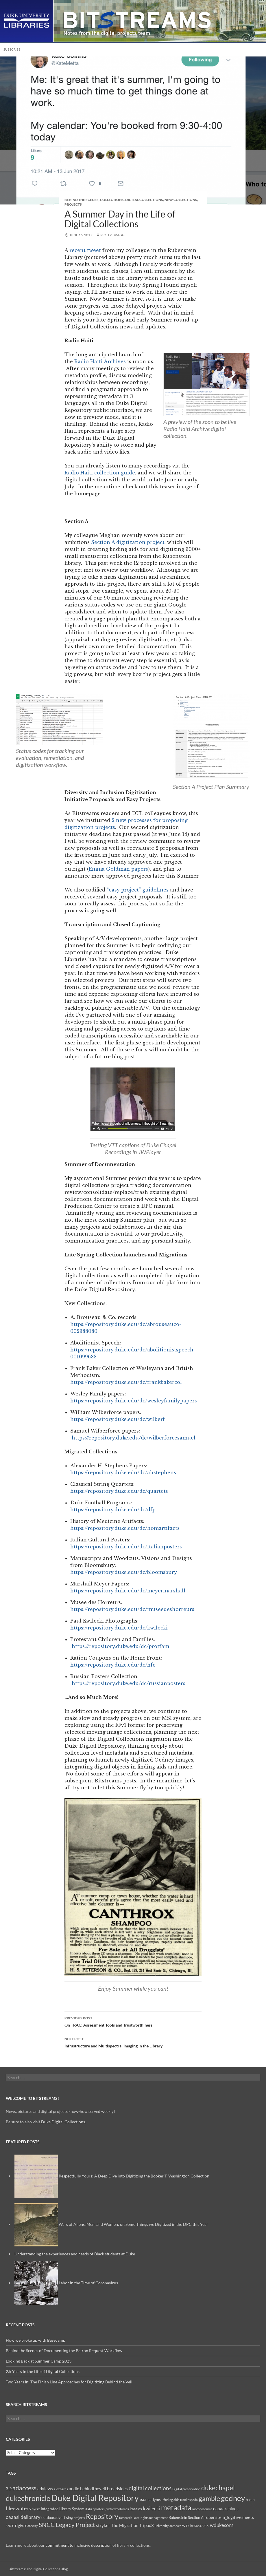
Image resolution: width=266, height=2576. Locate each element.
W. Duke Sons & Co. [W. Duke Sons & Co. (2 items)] (195, 2526)
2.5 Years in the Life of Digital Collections (43, 2371)
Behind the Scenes (81, 200)
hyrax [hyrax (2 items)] (36, 2509)
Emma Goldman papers (118, 869)
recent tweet (85, 250)
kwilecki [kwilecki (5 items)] (151, 2508)
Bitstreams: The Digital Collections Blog (38, 2569)
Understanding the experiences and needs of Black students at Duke (74, 2253)
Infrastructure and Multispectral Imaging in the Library (133, 2042)
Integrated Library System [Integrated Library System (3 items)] (62, 2508)
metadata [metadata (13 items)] (176, 2507)
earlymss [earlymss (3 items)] (154, 2499)
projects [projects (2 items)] (79, 2518)
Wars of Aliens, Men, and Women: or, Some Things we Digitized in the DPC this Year (133, 2224)
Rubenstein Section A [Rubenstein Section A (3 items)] (186, 2517)
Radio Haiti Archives (100, 361)
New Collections (181, 200)
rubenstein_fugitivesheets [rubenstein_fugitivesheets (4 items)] (229, 2517)
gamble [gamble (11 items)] (209, 2498)
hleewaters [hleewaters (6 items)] (18, 2508)
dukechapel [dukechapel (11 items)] (218, 2488)
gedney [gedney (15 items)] (233, 2498)
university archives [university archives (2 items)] (168, 2526)
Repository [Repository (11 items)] (102, 2516)
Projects (73, 204)
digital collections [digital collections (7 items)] (150, 2488)
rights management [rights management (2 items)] (154, 2518)
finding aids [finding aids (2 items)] (171, 2500)
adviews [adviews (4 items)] (45, 2488)
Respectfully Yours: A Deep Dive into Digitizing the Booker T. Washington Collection (134, 2175)
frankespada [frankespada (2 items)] (189, 2500)
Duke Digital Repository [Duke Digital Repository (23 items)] (95, 2498)
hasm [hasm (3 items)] (250, 2499)
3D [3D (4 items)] (9, 2488)
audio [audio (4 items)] (74, 2488)
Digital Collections (144, 200)
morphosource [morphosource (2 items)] (202, 2509)
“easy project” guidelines (137, 890)
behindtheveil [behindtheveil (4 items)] (93, 2488)
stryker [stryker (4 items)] (103, 2525)
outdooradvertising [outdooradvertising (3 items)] (57, 2517)
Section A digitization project (128, 542)
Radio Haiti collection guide (99, 473)
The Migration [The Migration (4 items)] (124, 2525)
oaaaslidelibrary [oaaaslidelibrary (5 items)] (23, 2517)
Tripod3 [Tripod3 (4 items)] (146, 2525)
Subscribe (11, 49)
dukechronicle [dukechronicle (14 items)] (28, 2498)
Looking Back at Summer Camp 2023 (38, 2360)
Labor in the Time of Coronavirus (88, 2282)
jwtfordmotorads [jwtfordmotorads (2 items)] (117, 2509)
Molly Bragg (112, 235)
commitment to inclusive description (79, 2545)
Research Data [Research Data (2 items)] (129, 2518)
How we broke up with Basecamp (35, 2340)
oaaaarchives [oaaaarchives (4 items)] (226, 2508)
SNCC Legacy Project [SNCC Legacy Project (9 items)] (67, 2525)
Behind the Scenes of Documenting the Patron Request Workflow (64, 2350)
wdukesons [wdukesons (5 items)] (221, 2525)
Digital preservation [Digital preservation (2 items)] (186, 2489)
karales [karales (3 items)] (136, 2508)
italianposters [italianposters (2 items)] (95, 2509)
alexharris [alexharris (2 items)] (61, 2489)
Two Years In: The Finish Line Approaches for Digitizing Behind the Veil (69, 2381)
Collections (112, 200)
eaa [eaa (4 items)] (143, 2499)
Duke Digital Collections (63, 2121)
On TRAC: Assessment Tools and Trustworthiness (133, 2021)
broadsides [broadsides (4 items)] (117, 2488)
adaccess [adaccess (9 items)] (24, 2488)
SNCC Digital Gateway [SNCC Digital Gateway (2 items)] (22, 2526)
